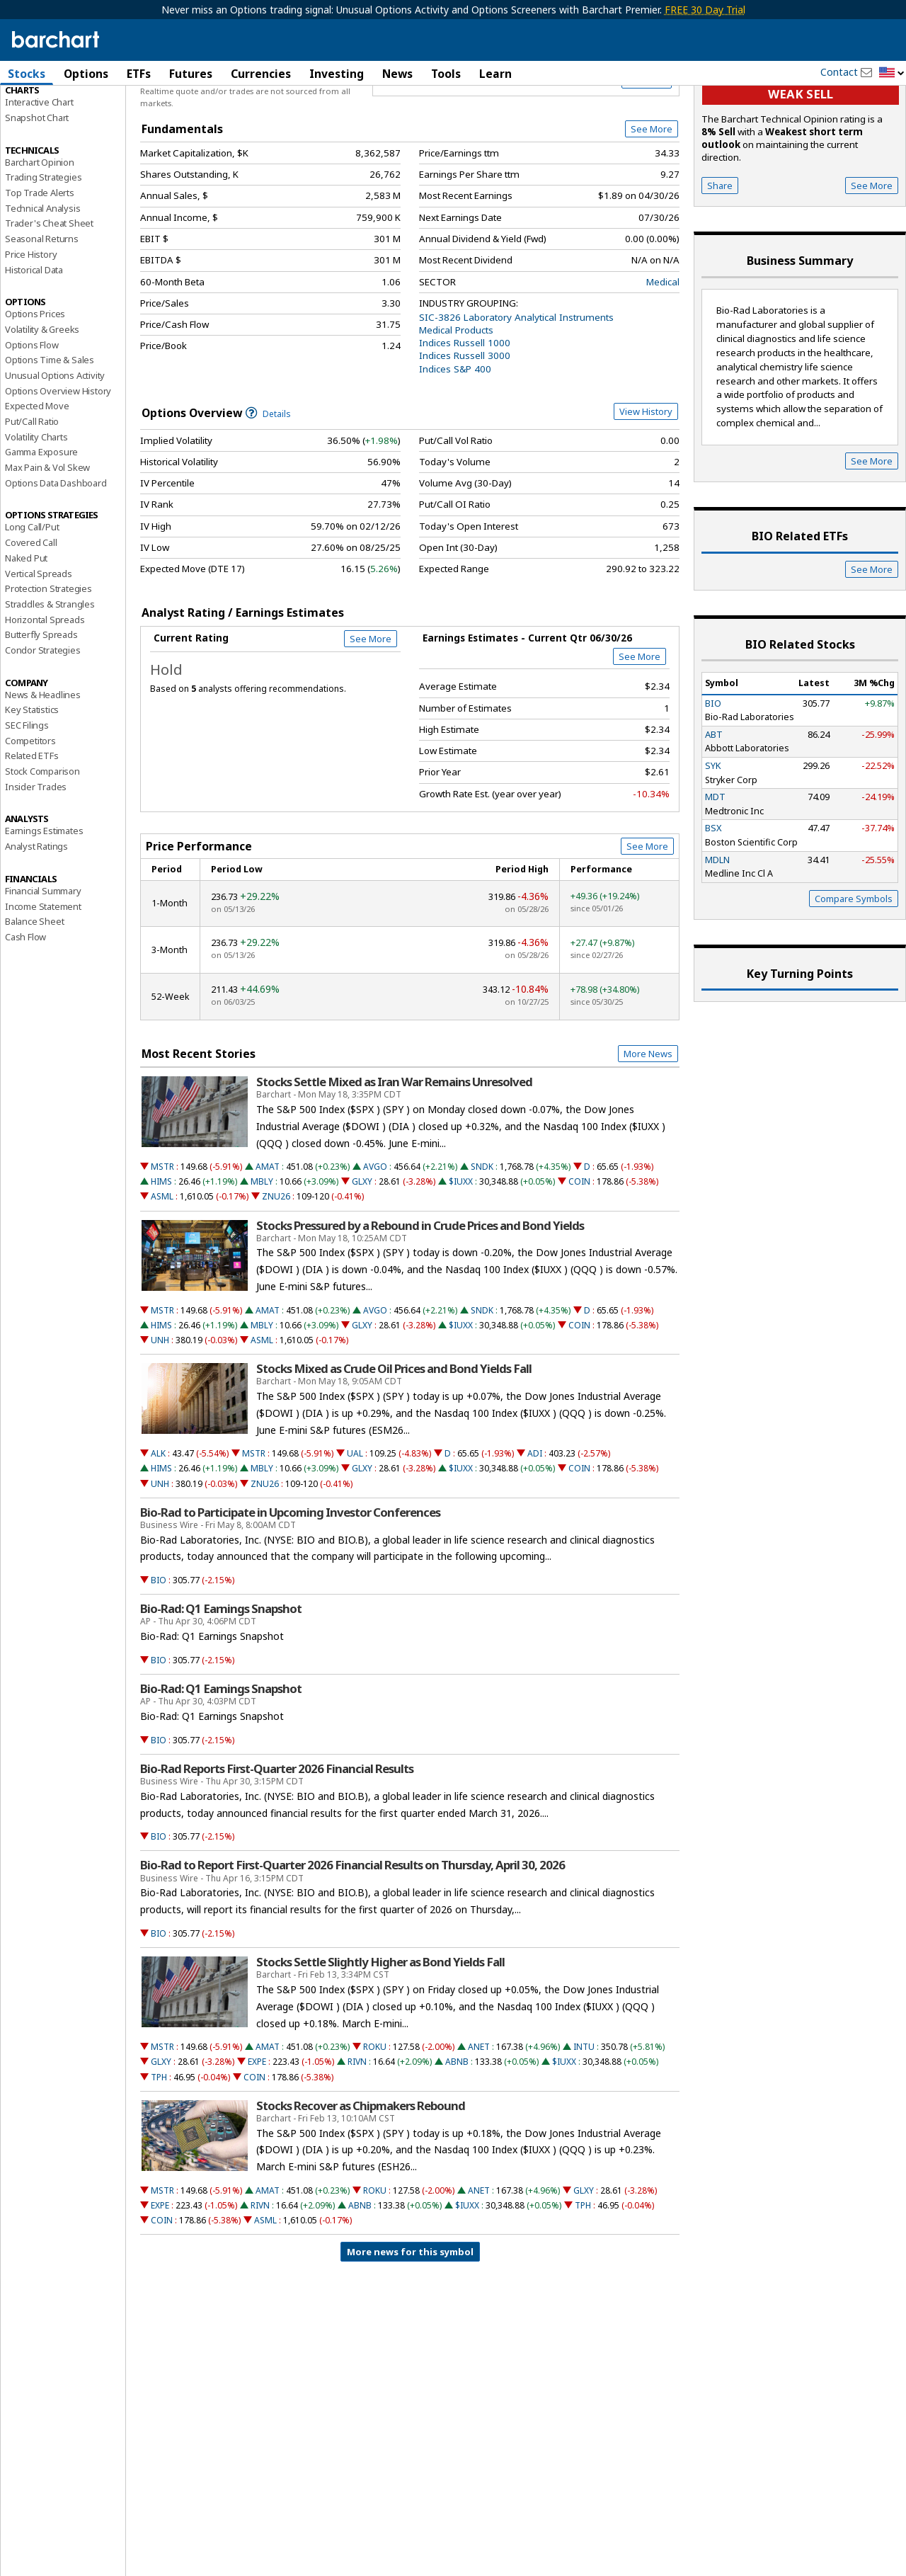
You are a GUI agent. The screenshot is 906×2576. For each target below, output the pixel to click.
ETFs (139, 73)
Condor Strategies (43, 718)
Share (720, 254)
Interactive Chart (39, 170)
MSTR (162, 1235)
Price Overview (38, 111)
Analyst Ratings (36, 914)
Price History (31, 323)
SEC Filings (27, 793)
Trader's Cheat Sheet (49, 292)
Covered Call (31, 611)
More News (648, 1122)
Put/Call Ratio (32, 490)
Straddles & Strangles (50, 672)
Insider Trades (36, 855)
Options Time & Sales (49, 428)
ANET (479, 2115)
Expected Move (37, 474)
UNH (160, 1409)
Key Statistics (32, 778)
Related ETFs (32, 824)
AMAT (268, 1235)
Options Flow (32, 413)
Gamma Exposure (41, 520)
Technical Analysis (42, 276)
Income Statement (43, 975)
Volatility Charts (36, 505)
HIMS (161, 1250)
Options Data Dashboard (56, 551)
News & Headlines (43, 763)
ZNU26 (276, 1266)
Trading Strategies (43, 245)
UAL (355, 1522)
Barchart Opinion (39, 230)
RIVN (357, 2131)
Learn (495, 73)
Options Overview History (58, 459)
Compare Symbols (854, 967)
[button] (892, 73)
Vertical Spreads (38, 642)
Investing (336, 73)
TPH (159, 2146)
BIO (158, 1649)
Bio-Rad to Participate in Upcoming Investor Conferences (290, 1581)
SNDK (482, 1235)
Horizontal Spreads (44, 688)
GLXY (362, 1250)
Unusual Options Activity (55, 444)
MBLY (262, 1250)
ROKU (374, 2115)
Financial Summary (43, 959)
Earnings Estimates (44, 900)
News (397, 73)
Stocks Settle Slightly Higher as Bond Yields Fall (380, 2031)
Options (86, 73)
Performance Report (47, 126)
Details (268, 483)
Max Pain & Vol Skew (47, 536)
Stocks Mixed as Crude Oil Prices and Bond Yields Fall (394, 1437)
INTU (584, 2115)
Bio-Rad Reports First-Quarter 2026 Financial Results (276, 1837)
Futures (190, 73)
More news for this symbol (410, 2320)
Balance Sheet (34, 990)
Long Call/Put (32, 596)
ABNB (457, 2131)
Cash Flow (25, 1005)
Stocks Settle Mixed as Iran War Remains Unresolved (394, 1151)
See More (651, 197)
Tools (446, 73)
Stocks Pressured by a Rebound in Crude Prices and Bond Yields (420, 1294)
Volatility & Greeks (42, 398)
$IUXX (461, 1250)
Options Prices (35, 382)
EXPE (257, 2131)
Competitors (30, 809)
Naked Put (26, 626)
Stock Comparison (42, 839)
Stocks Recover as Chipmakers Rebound (360, 2174)
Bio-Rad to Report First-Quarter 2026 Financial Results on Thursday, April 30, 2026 (352, 1934)
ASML (162, 1266)
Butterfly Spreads (41, 703)
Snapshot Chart (37, 186)
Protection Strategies (48, 657)
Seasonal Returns (42, 307)
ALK (158, 1522)
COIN (579, 1250)
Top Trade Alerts (39, 261)
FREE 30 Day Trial (705, 9)
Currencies (261, 73)
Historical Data (34, 338)
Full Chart (646, 148)
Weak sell (800, 163)
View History (645, 480)
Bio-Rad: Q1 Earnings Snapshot (221, 1677)
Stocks (26, 73)
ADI (534, 1522)
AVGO (375, 1235)
